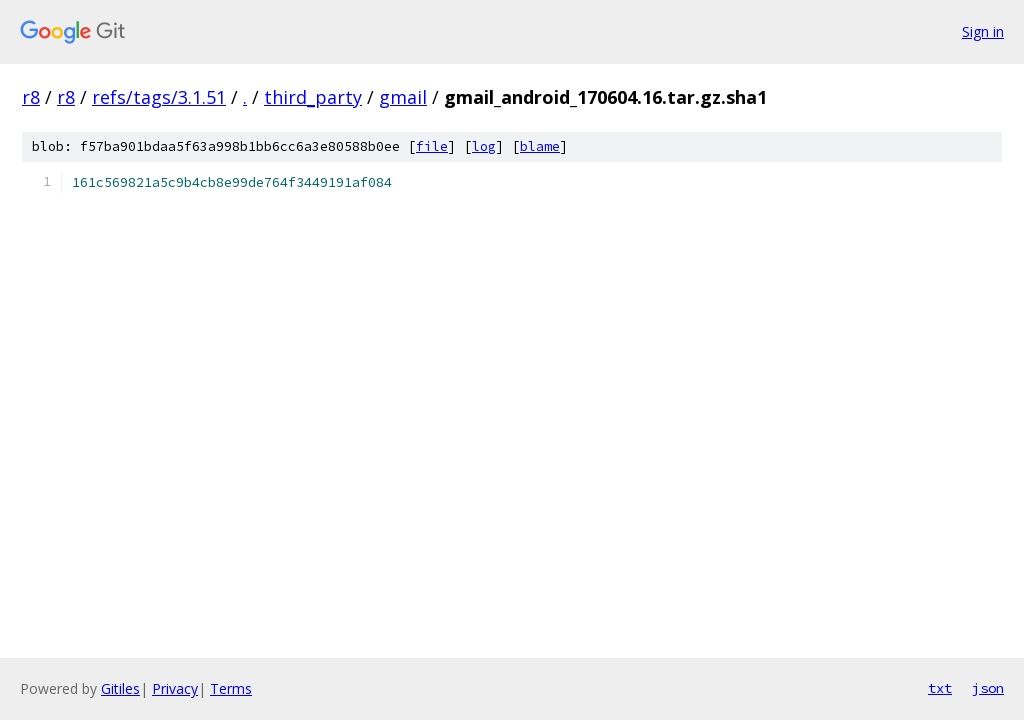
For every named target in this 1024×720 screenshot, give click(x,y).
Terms (231, 688)
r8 (31, 97)
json (988, 688)
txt (940, 688)
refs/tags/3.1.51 (159, 97)
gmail (403, 97)
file (432, 146)
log (484, 146)
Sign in (983, 31)
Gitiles (120, 688)
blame (540, 146)
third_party (313, 97)
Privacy (175, 688)
